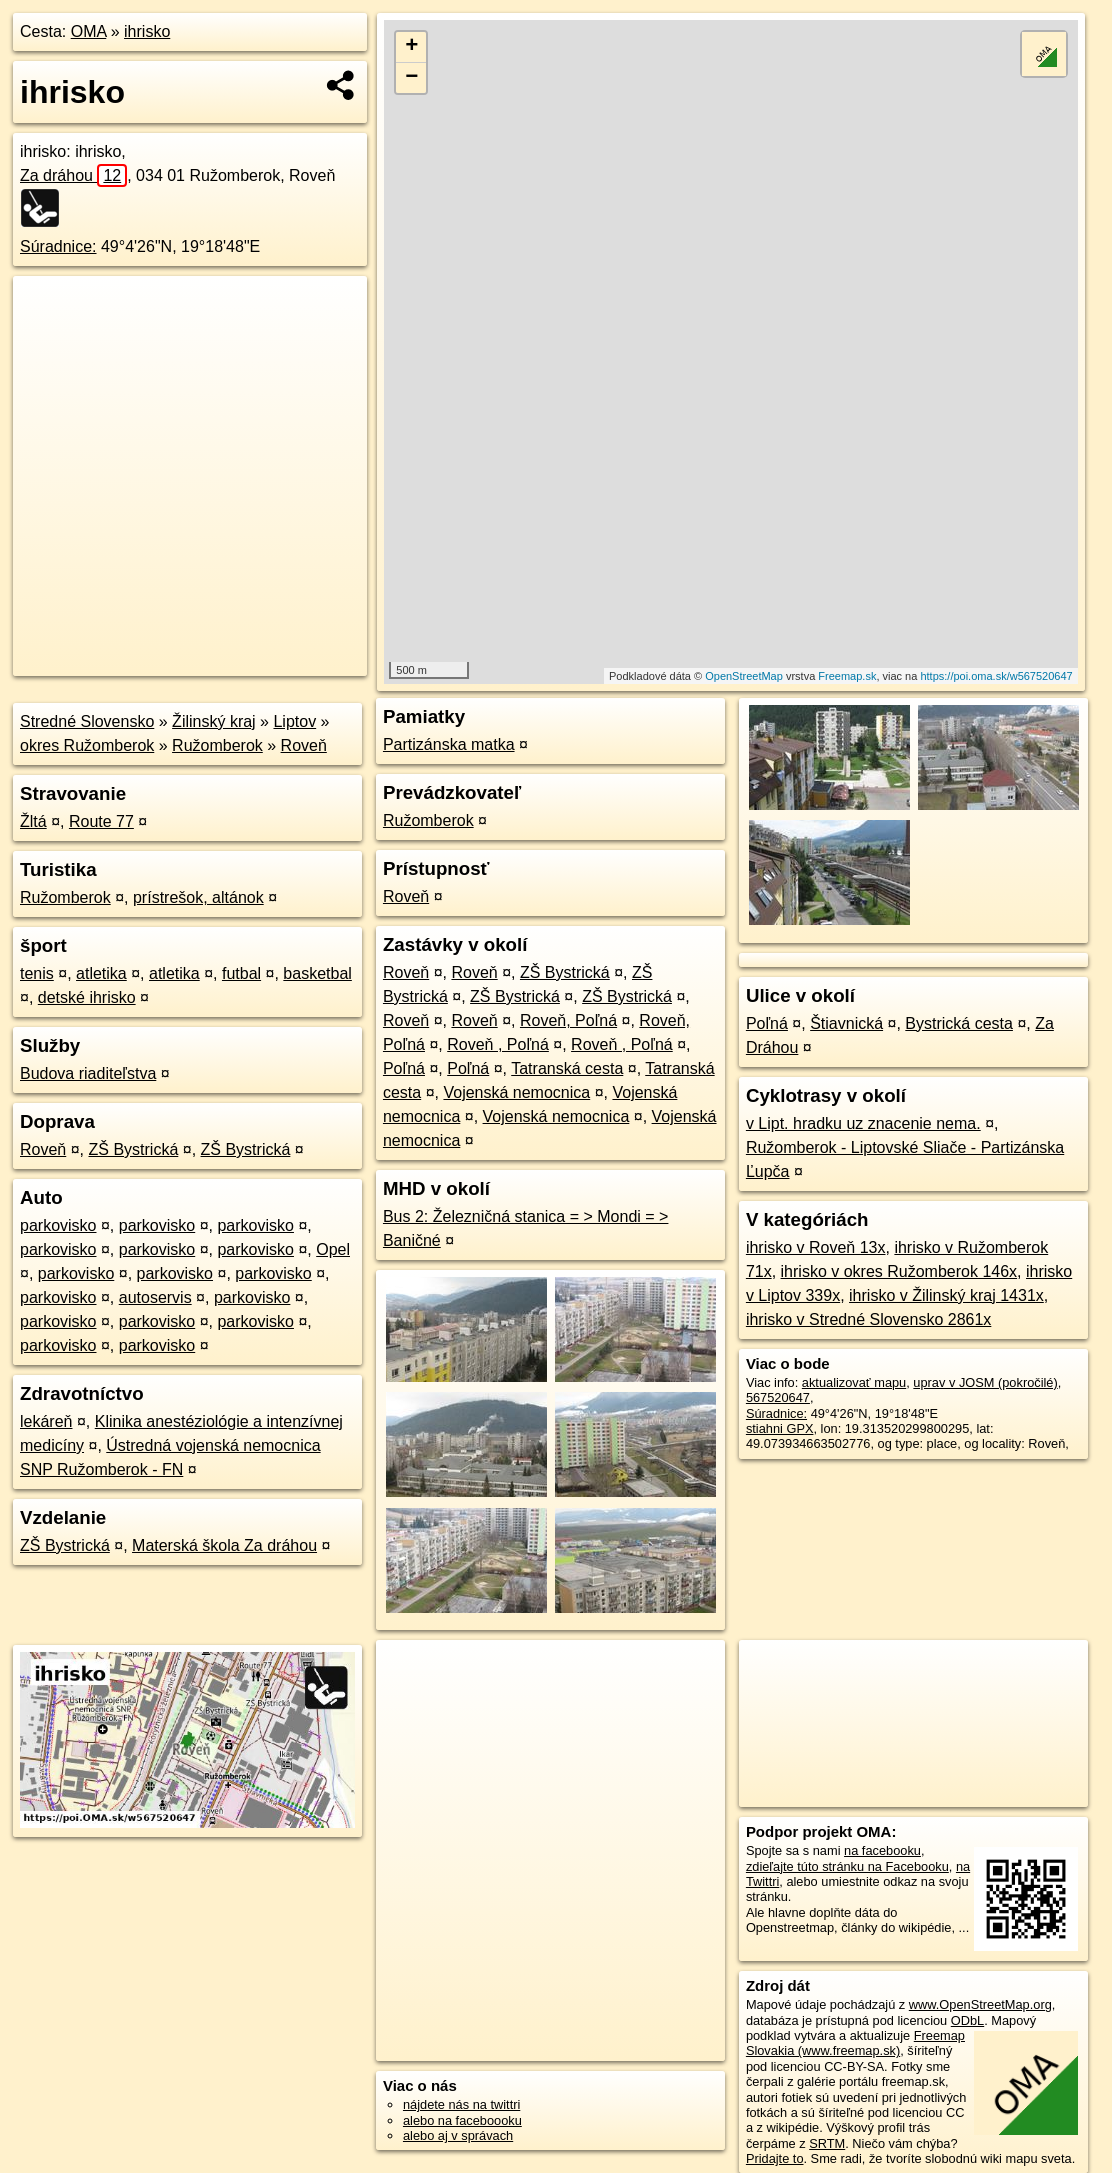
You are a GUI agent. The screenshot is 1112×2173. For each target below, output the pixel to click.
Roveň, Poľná (568, 1020)
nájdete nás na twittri (461, 2104)
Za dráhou (73, 175)
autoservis (155, 1297)
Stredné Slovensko (87, 721)
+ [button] (411, 47)
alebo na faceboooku (462, 2120)
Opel (333, 1249)
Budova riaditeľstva (88, 1073)
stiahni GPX (780, 1428)
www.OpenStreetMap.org (980, 2004)
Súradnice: (58, 246)
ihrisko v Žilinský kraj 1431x (946, 1295)
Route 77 (101, 821)
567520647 (778, 1397)
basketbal (317, 973)
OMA (89, 31)
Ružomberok (217, 745)
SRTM (827, 2143)
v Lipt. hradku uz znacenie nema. (863, 1123)
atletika (101, 973)
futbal (241, 973)
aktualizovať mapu (854, 1382)
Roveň (304, 745)
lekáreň (46, 1421)
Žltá (33, 821)
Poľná (404, 1068)
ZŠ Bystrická (134, 1149)
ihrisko (147, 31)
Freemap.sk (847, 676)
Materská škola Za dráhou (224, 1545)
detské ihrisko (87, 997)
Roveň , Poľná (498, 1044)
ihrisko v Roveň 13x (816, 1247)
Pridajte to (775, 2158)
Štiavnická (846, 1023)
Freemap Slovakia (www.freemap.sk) (855, 2043)
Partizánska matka (449, 744)
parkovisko (58, 1225)
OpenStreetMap (744, 676)
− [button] (411, 78)
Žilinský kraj (214, 721)
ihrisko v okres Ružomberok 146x (899, 1271)
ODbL (967, 2020)
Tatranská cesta (567, 1068)
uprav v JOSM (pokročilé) (985, 1382)
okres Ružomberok (87, 745)
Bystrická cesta (959, 1023)
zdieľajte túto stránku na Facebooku (847, 1866)
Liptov (294, 721)
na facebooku (882, 1850)
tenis (37, 973)
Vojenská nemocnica (516, 1092)
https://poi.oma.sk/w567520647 (996, 676)
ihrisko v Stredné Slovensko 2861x (868, 1319)
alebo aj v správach (458, 2135)
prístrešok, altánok (198, 897)
